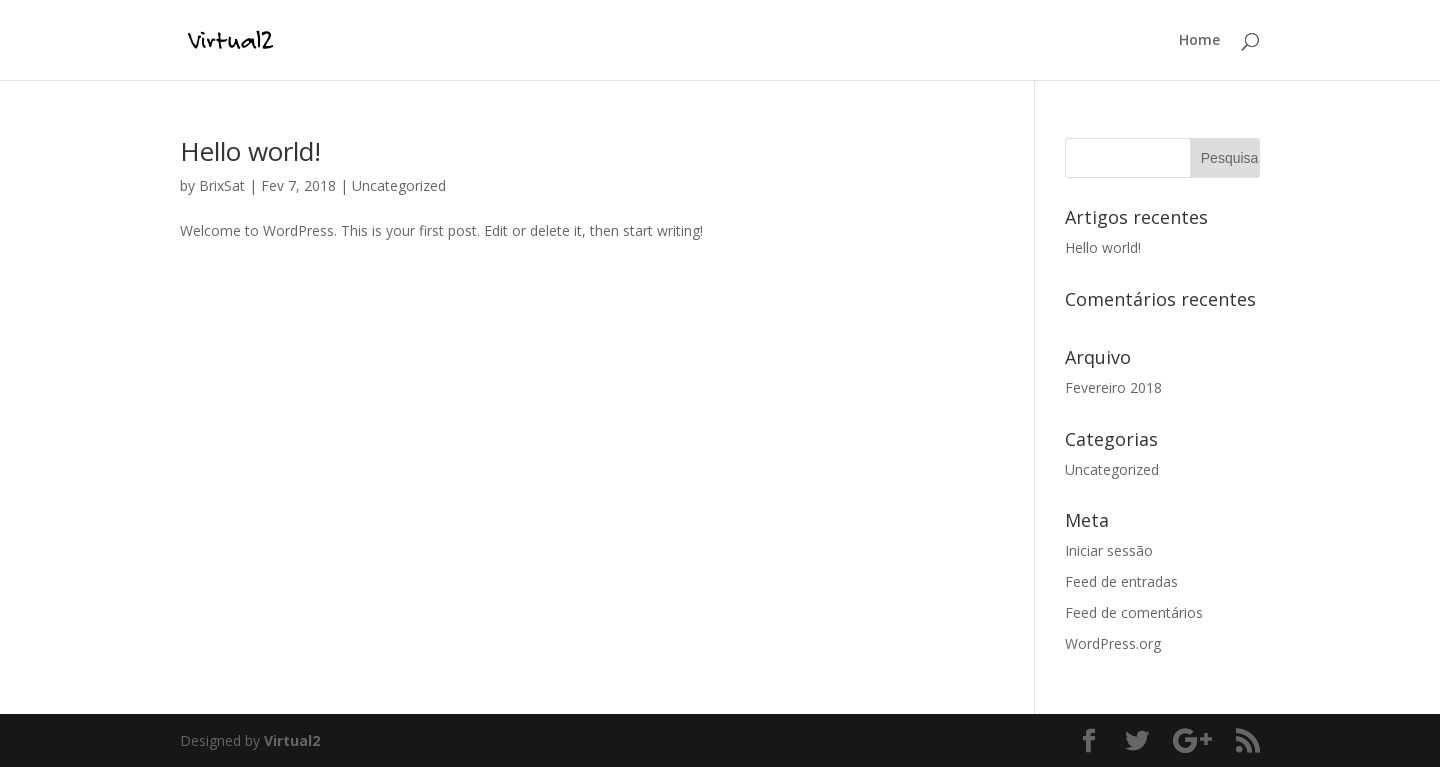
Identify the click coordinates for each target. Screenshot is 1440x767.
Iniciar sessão (1109, 550)
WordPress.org (1113, 643)
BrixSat (222, 185)
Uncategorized (399, 185)
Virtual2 (292, 740)
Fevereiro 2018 (1113, 387)
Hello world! (250, 151)
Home (1199, 41)
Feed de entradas (1121, 581)
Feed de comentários (1134, 612)
